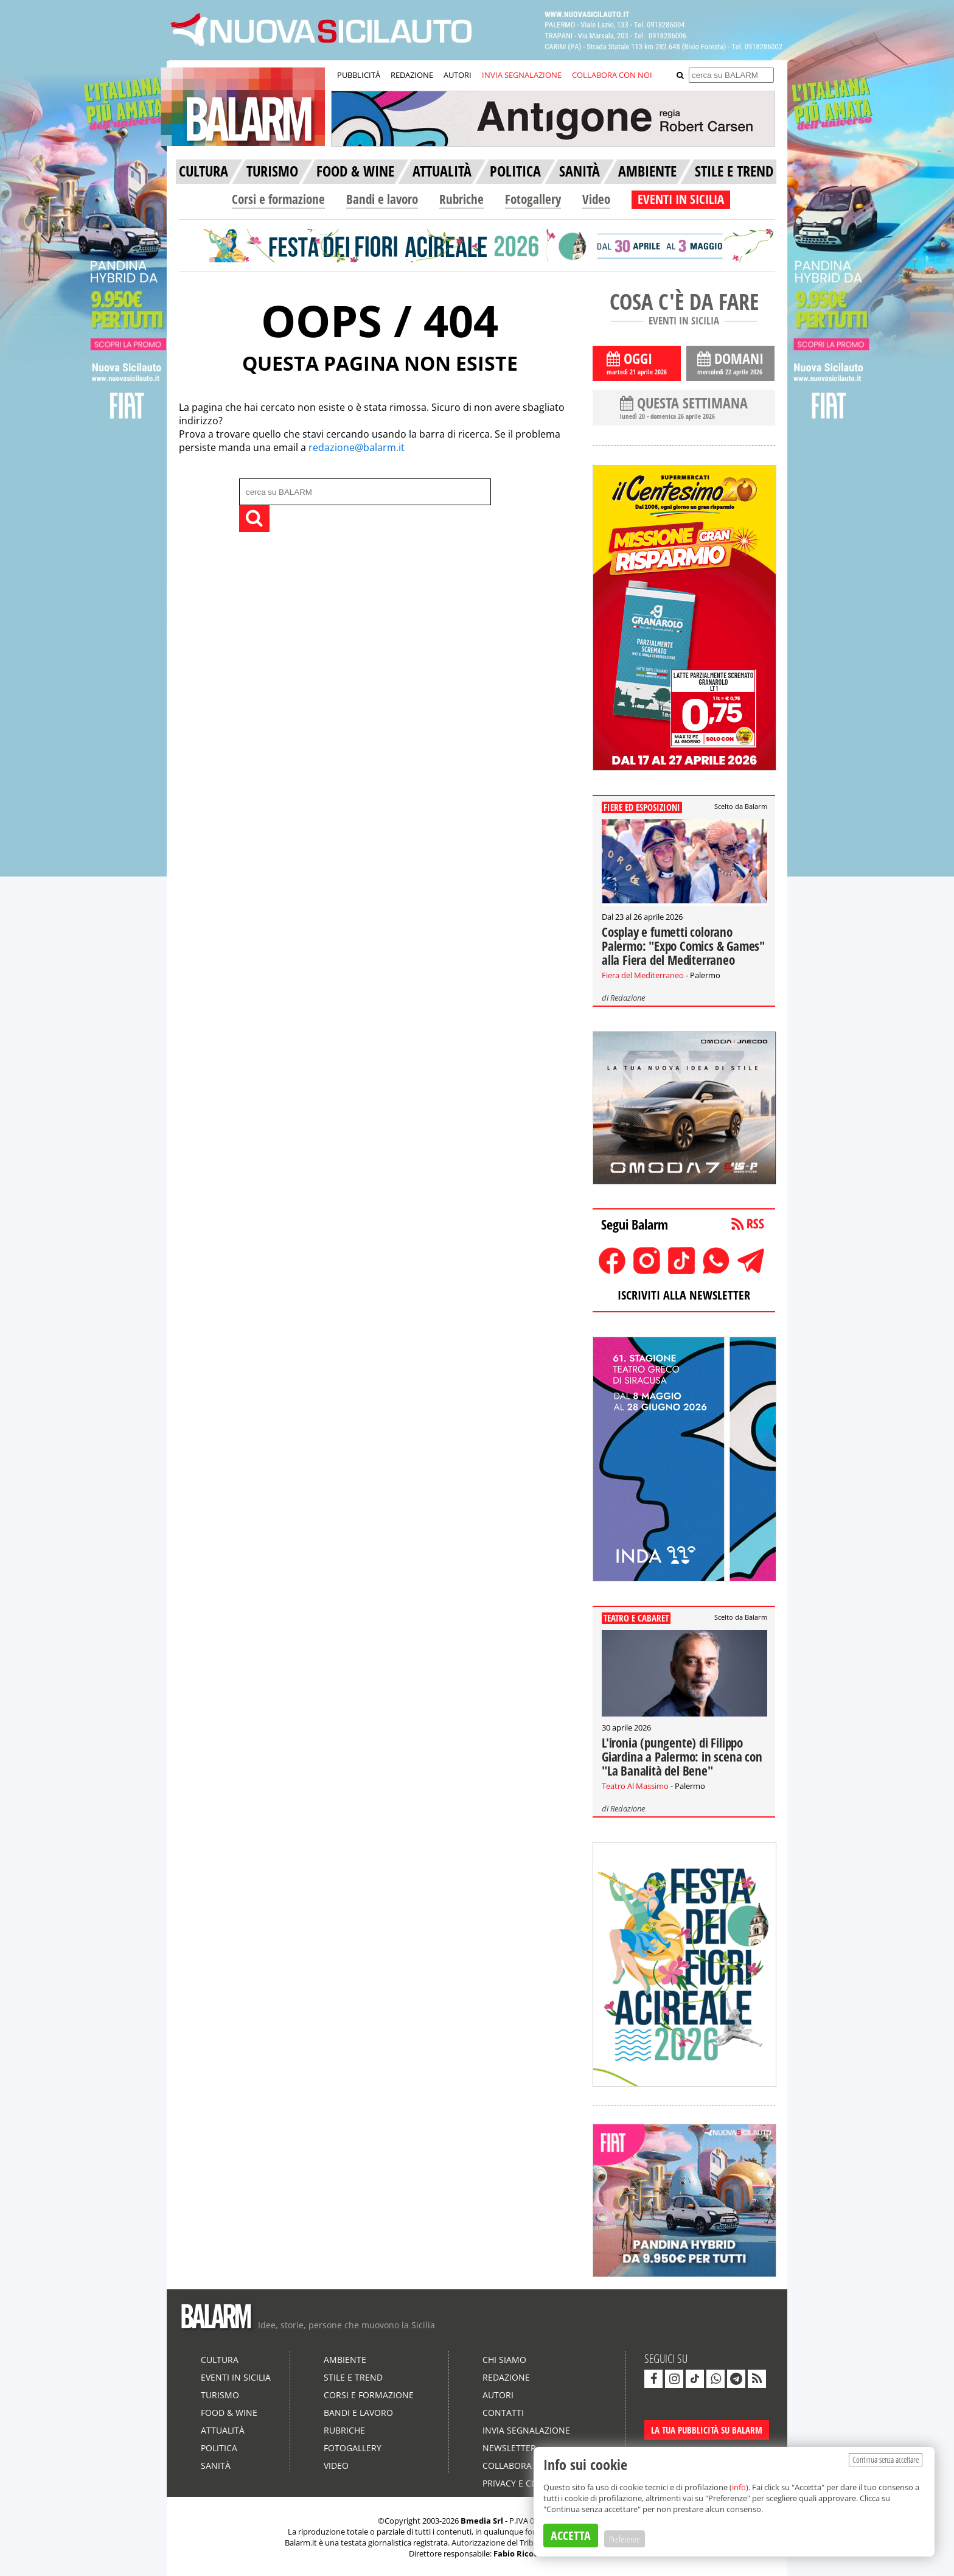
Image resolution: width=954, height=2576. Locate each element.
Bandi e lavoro (382, 199)
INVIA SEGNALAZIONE (522, 74)
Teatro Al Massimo (635, 1785)
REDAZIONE (412, 74)
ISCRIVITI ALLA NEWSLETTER (684, 1295)
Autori (498, 2395)
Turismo (220, 2395)
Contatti (503, 2412)
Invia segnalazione (526, 2430)
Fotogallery (533, 199)
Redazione (627, 997)
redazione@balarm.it (356, 447)
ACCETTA (571, 2535)
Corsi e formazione (278, 199)
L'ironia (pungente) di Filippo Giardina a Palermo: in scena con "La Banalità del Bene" (682, 1756)
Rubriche (461, 199)
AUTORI (458, 74)
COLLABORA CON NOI (612, 74)
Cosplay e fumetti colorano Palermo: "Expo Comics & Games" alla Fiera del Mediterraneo (683, 945)
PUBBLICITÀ (358, 74)
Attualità (223, 2430)
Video (596, 199)
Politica (219, 2448)
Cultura (219, 2359)
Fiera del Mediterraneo (643, 975)
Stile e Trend (353, 2377)
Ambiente (345, 2359)
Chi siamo (504, 2359)
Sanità (216, 2465)
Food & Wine (229, 2412)
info (739, 2487)
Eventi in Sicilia (236, 2377)
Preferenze (624, 2539)
